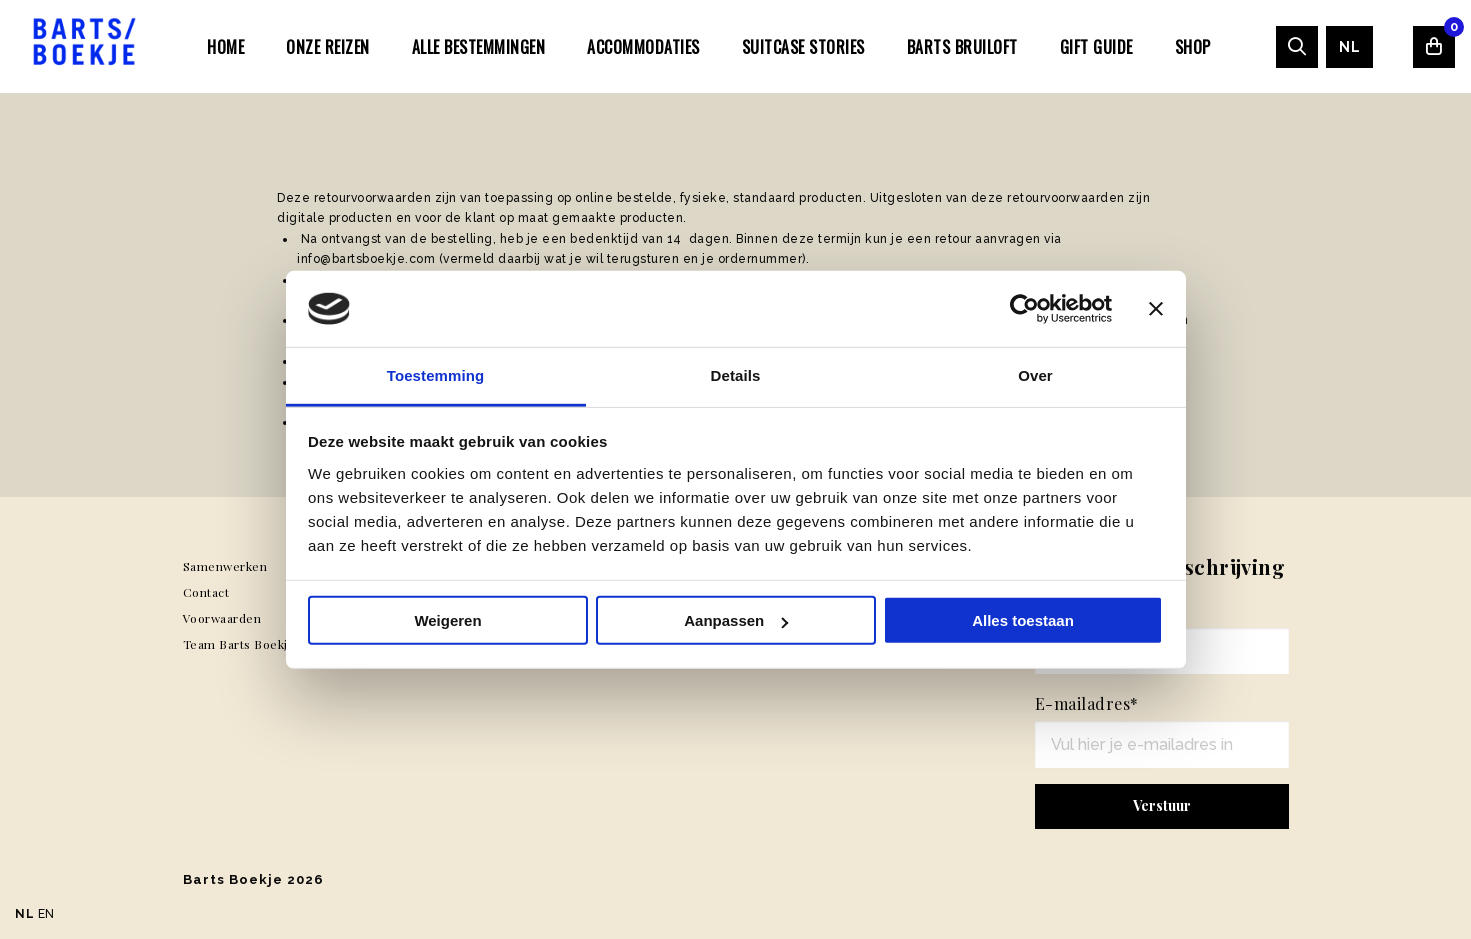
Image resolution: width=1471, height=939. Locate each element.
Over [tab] (1035, 375)
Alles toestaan (1023, 620)
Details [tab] (736, 375)
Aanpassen (736, 620)
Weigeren (447, 620)
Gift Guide (1096, 47)
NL (1349, 47)
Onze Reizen (328, 47)
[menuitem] (225, 46)
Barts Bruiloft (962, 47)
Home (225, 47)
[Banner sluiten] (1156, 309)
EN (46, 914)
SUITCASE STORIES (803, 47)
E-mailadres (1087, 703)
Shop (1193, 47)
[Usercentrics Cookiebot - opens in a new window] (1024, 309)
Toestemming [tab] (436, 375)
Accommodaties (643, 47)
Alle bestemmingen (479, 47)
